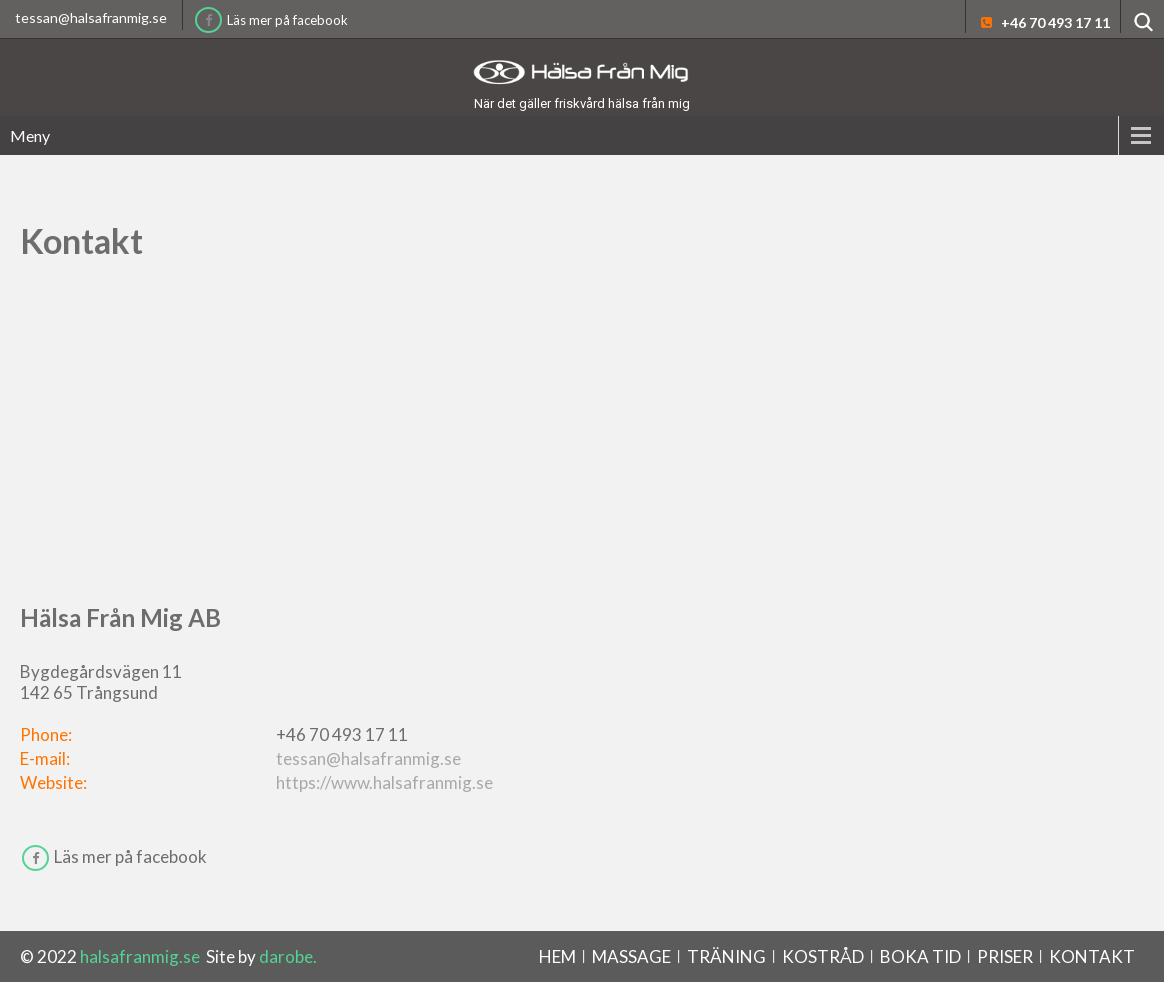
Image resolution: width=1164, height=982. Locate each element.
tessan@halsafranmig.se (91, 17)
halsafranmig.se (141, 956)
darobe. (288, 956)
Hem (557, 956)
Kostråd (823, 956)
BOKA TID (920, 956)
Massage (631, 956)
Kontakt (1092, 956)
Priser (1005, 956)
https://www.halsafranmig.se (384, 782)
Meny (30, 135)
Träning (726, 956)
